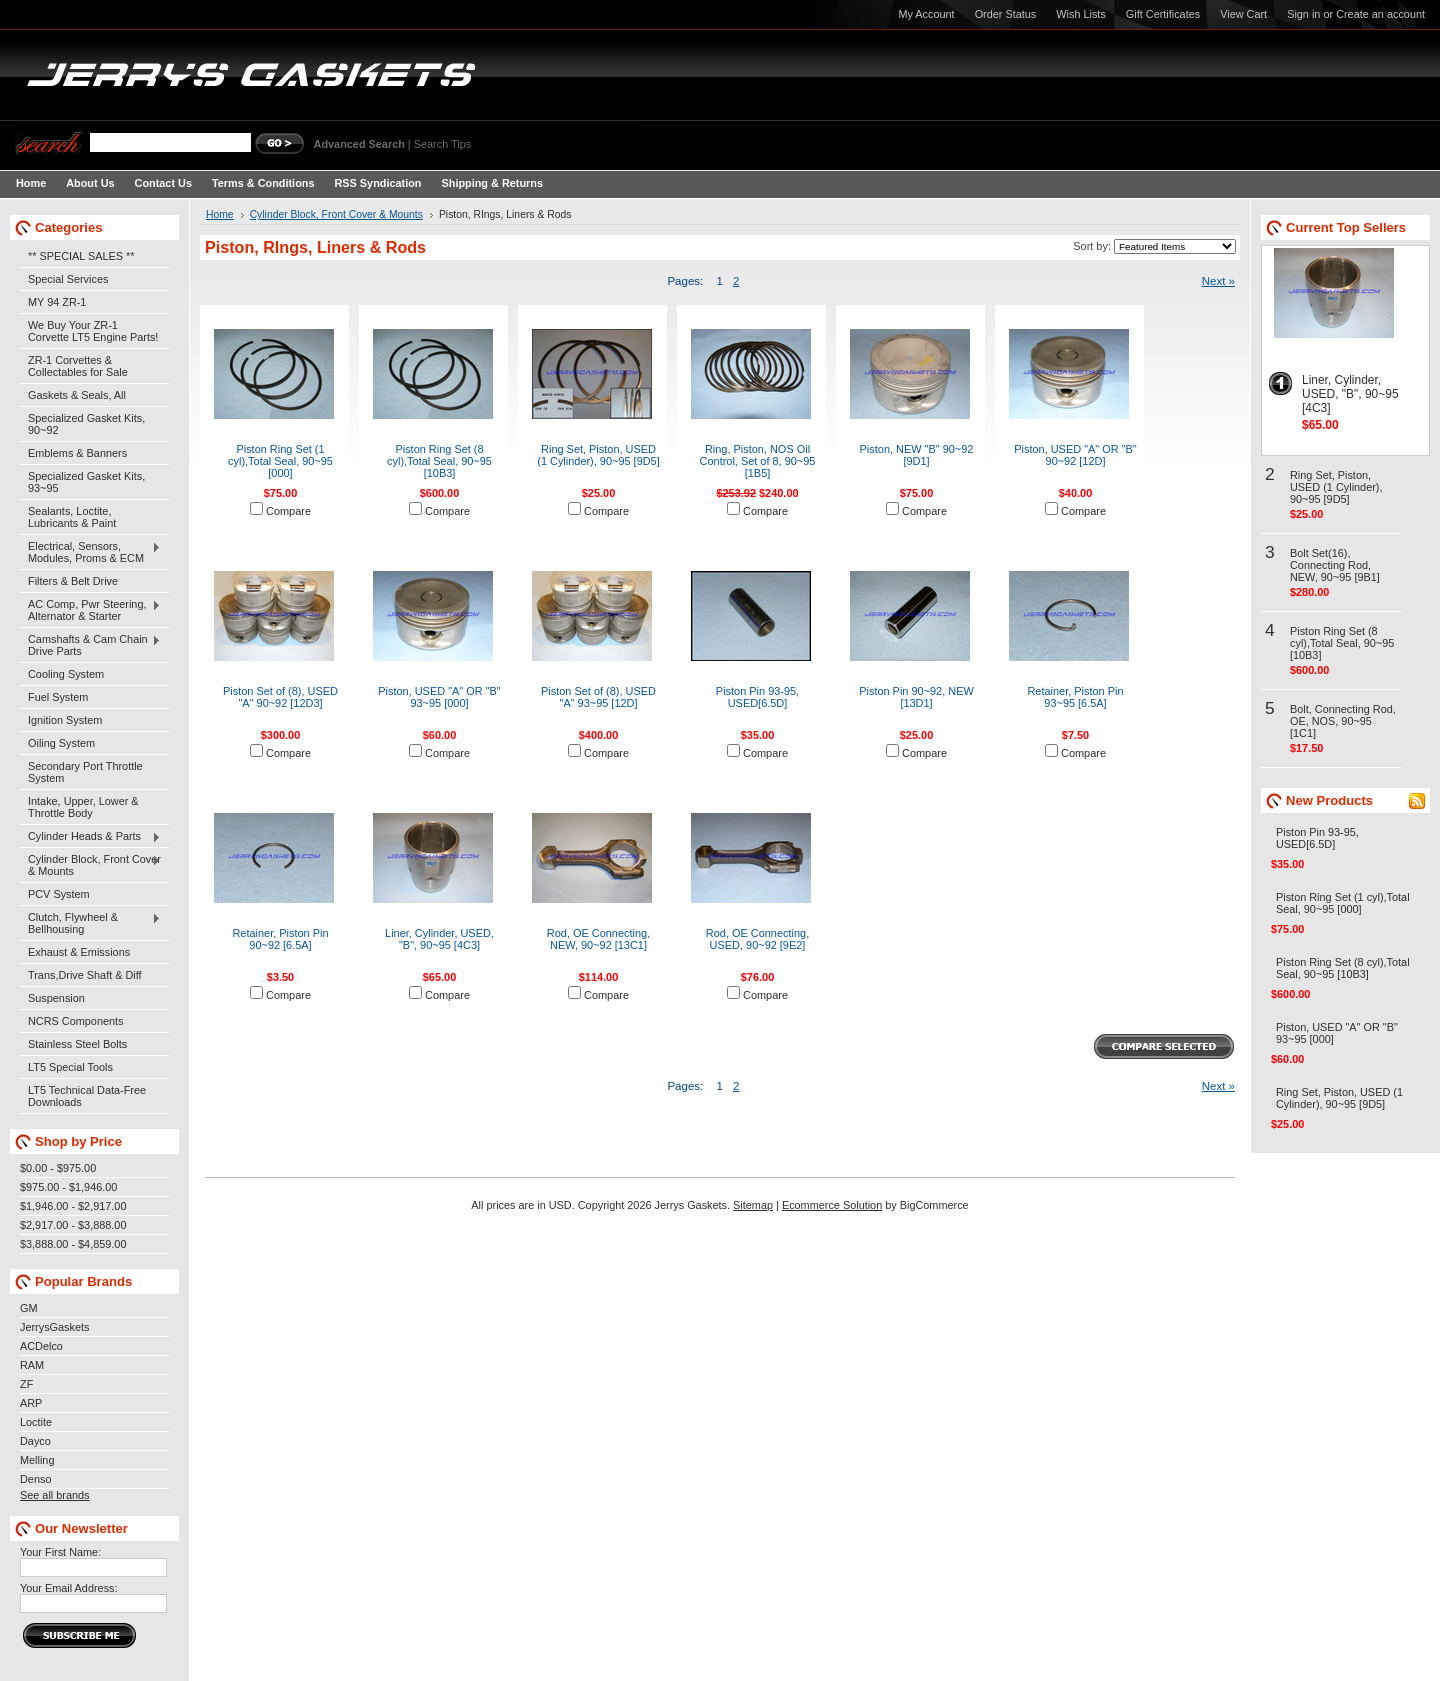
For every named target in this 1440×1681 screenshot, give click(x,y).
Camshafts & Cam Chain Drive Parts (90, 645)
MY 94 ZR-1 (57, 302)
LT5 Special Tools (70, 1067)
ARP (31, 1403)
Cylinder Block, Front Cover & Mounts (90, 865)
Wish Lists (1081, 14)
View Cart (1243, 14)
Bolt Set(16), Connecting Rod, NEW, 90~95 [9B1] (1335, 565)
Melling (37, 1460)
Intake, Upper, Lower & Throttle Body (83, 807)
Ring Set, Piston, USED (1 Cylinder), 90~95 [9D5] (598, 455)
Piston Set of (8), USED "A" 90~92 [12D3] (280, 697)
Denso (35, 1479)
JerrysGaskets (55, 1327)
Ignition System (65, 720)
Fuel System (58, 697)
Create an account (1380, 14)
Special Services (68, 279)
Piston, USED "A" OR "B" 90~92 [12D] (1075, 455)
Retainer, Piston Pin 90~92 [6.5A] (280, 939)
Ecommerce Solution (832, 1205)
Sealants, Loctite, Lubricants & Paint (72, 517)
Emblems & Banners (77, 453)
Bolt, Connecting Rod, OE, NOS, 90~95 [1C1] (1343, 721)
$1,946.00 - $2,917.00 (73, 1206)
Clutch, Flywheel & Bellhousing (90, 923)
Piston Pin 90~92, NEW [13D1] (916, 697)
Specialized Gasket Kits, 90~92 (86, 424)
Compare (288, 511)
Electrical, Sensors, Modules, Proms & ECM (90, 552)
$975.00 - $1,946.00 (68, 1187)
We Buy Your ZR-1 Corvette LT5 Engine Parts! (93, 331)
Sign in (1303, 14)
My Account (926, 14)
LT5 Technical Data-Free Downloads (87, 1096)
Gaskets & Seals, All (77, 395)
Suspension (56, 998)
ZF (26, 1384)
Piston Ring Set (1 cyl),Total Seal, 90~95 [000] (280, 461)
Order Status (1006, 14)
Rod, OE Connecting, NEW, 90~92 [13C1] (598, 939)
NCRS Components (76, 1021)
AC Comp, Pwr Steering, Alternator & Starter (90, 610)
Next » (1218, 281)
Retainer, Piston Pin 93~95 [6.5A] (1075, 697)
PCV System (59, 894)
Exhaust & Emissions (79, 952)
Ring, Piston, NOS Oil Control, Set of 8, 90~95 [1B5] (758, 461)
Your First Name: (60, 1552)
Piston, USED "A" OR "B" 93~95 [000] (439, 697)
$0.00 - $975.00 (58, 1168)
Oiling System (61, 743)
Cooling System (66, 674)
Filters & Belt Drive (73, 581)
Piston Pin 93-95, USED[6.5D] (757, 697)
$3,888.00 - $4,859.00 (73, 1244)
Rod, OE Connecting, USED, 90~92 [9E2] (757, 939)
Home (220, 214)
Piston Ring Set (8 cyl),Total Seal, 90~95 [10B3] (439, 461)
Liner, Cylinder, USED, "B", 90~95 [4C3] (439, 939)
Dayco (35, 1441)
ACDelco (41, 1346)
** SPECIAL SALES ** (81, 256)
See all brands (55, 1495)
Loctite (36, 1422)
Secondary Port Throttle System (85, 772)
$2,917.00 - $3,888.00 (73, 1225)
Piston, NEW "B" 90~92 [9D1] (917, 455)
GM (29, 1308)
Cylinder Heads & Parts (90, 837)
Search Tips (442, 144)
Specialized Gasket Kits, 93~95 (86, 482)
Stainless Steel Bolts (77, 1044)
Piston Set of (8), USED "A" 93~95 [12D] (598, 697)
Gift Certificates (1163, 14)
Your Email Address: (69, 1588)
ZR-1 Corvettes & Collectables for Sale (78, 366)
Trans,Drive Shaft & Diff (85, 975)
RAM (32, 1365)
